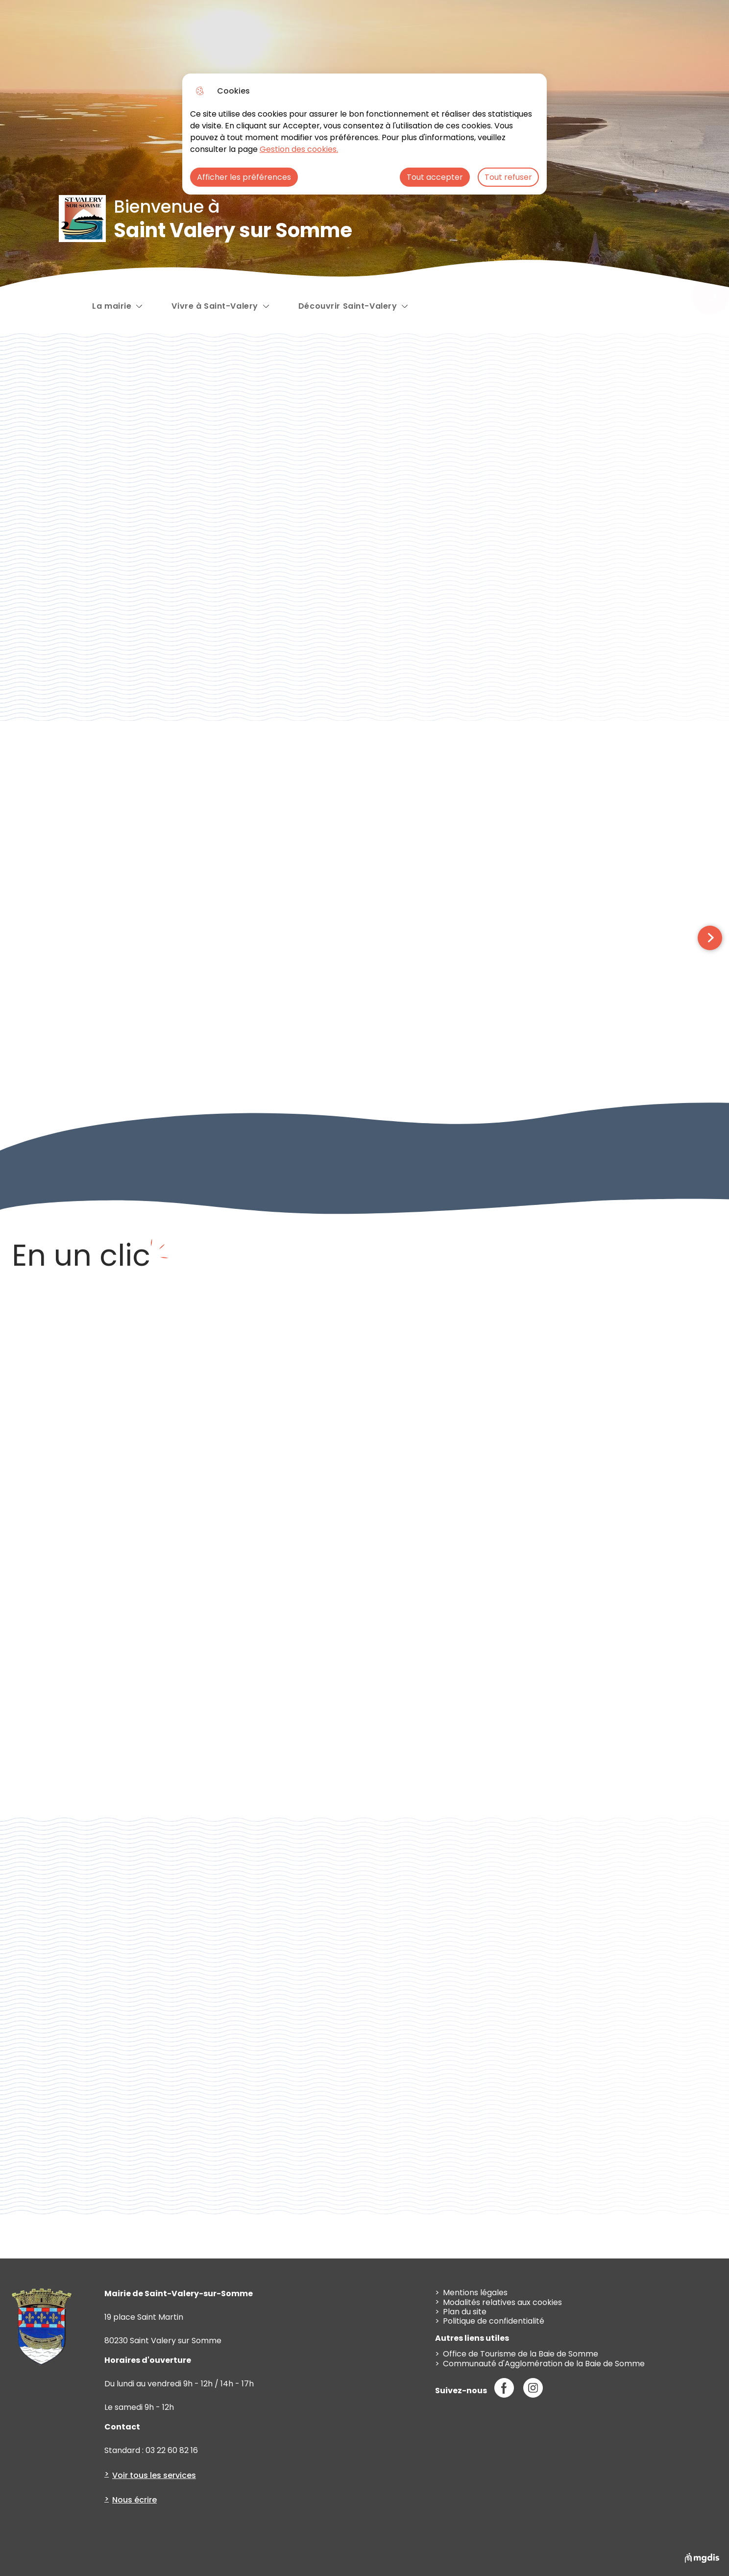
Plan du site (464, 2311)
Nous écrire (134, 2499)
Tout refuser (508, 177)
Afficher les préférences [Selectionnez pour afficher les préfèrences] (244, 177)
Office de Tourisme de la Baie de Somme (520, 2353)
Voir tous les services (154, 2475)
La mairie (111, 306)
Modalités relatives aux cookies (502, 2302)
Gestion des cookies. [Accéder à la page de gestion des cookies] (299, 149)
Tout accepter (435, 177)
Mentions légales (475, 2292)
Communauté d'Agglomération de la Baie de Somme (544, 2363)
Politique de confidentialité (493, 2321)
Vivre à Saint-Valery (214, 304)
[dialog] (364, 134)
